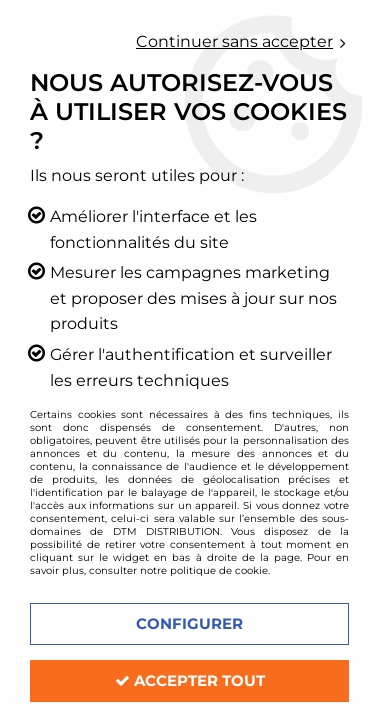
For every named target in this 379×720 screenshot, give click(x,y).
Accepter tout (190, 680)
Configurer (189, 623)
